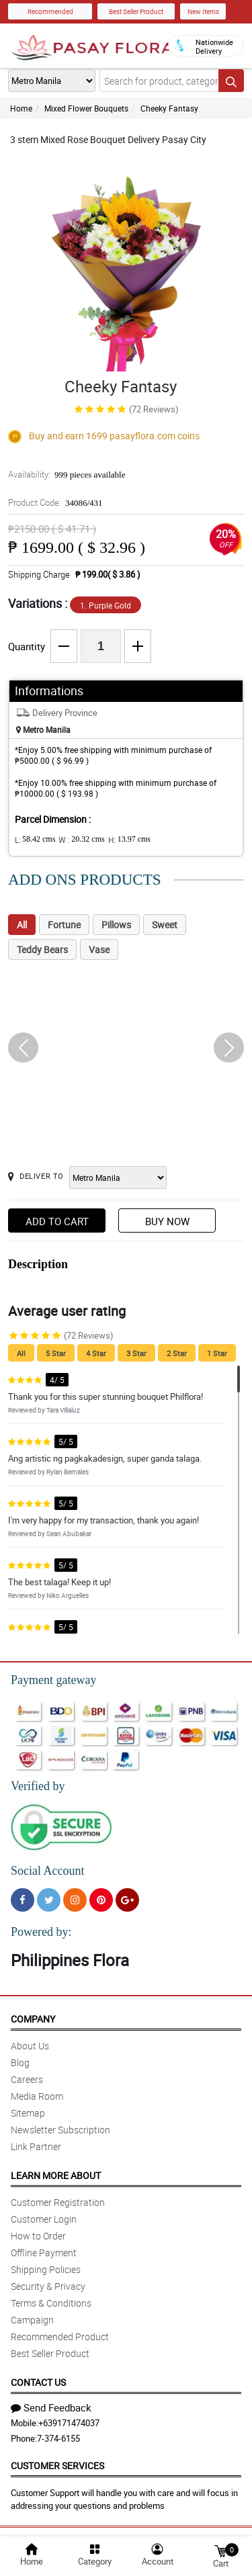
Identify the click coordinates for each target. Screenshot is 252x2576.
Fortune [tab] (64, 924)
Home (21, 108)
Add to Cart (57, 1221)
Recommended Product (60, 2336)
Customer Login (44, 2219)
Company (33, 2018)
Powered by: (41, 1932)
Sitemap (28, 2112)
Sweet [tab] (164, 924)
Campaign (32, 2319)
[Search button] (231, 80)
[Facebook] (22, 1900)
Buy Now (167, 1221)
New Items (203, 11)
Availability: (66, 474)
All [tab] (22, 924)
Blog (20, 2062)
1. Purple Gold (105, 605)
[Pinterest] (101, 1900)
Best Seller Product (136, 11)
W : (81, 839)
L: (35, 839)
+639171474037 (68, 2423)
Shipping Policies (46, 2269)
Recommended (50, 11)
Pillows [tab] (116, 924)
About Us (30, 2045)
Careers (27, 2079)
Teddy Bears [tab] (42, 949)
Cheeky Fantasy (169, 108)
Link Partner (36, 2146)
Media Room (37, 2096)
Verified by (38, 1786)
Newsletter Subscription (60, 2129)
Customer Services (57, 2465)
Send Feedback (51, 2407)
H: (129, 839)
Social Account (47, 1870)
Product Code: (55, 502)
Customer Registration (58, 2202)
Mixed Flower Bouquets (86, 108)
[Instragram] (75, 1900)
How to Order (38, 2235)
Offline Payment (44, 2252)
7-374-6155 (58, 2438)
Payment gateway (53, 1680)
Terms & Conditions (51, 2303)
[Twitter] (48, 1900)
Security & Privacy (48, 2286)
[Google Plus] (127, 1900)
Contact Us (38, 2382)
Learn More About (56, 2175)
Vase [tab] (99, 949)
